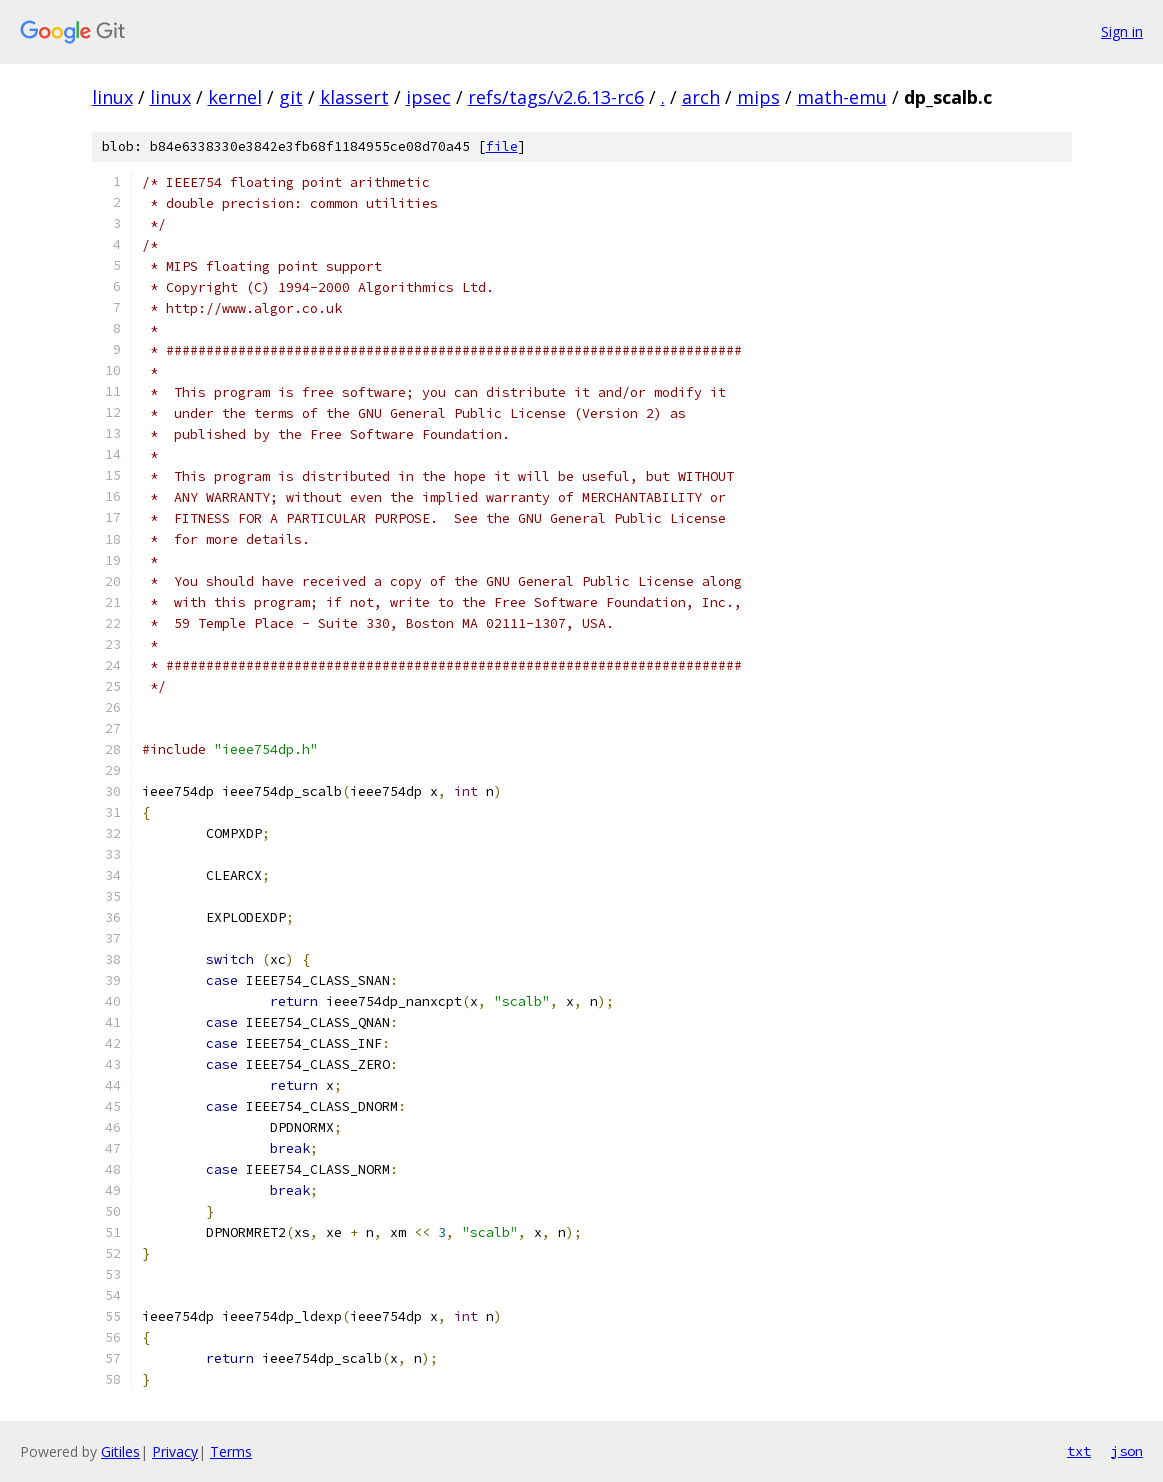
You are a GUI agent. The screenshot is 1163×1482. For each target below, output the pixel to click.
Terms (231, 1451)
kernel (235, 97)
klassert (354, 97)
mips (758, 97)
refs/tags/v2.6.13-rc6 (556, 97)
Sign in (1122, 31)
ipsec (428, 97)
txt (1079, 1451)
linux (112, 97)
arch (701, 97)
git (291, 97)
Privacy (175, 1451)
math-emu (842, 97)
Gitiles (120, 1451)
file (502, 146)
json (1127, 1451)
